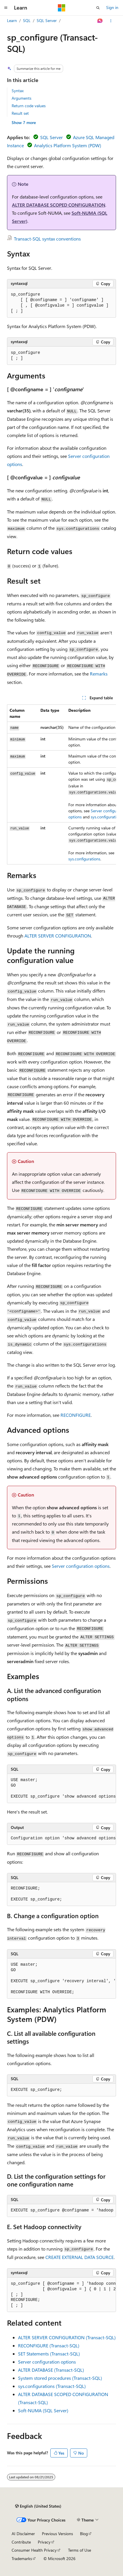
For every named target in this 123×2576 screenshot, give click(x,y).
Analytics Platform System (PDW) (67, 145)
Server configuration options (81, 1566)
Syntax (18, 90)
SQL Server (47, 20)
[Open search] (98, 8)
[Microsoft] (61, 8)
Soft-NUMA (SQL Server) (43, 2410)
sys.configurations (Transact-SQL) (52, 2386)
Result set (20, 113)
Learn (12, 20)
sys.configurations (107, 817)
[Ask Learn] (100, 21)
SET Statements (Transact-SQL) (49, 2354)
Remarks (99, 674)
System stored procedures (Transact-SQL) (60, 2378)
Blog (84, 2533)
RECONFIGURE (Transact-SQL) (48, 2345)
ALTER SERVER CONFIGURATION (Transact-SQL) (67, 2337)
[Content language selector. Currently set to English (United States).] (38, 2506)
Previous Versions (57, 2533)
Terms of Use (79, 2550)
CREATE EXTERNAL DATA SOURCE (79, 2257)
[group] (61, 784)
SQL (27, 20)
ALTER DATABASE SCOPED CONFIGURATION (58, 205)
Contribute (21, 2542)
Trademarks (22, 2558)
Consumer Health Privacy (34, 2550)
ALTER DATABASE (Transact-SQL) (51, 2370)
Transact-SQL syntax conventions (47, 239)
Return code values (29, 105)
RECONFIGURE (75, 1415)
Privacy (44, 2542)
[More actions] (111, 21)
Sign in (112, 7)
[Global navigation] (6, 8)
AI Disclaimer (23, 2533)
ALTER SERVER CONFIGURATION (57, 936)
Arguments (21, 98)
